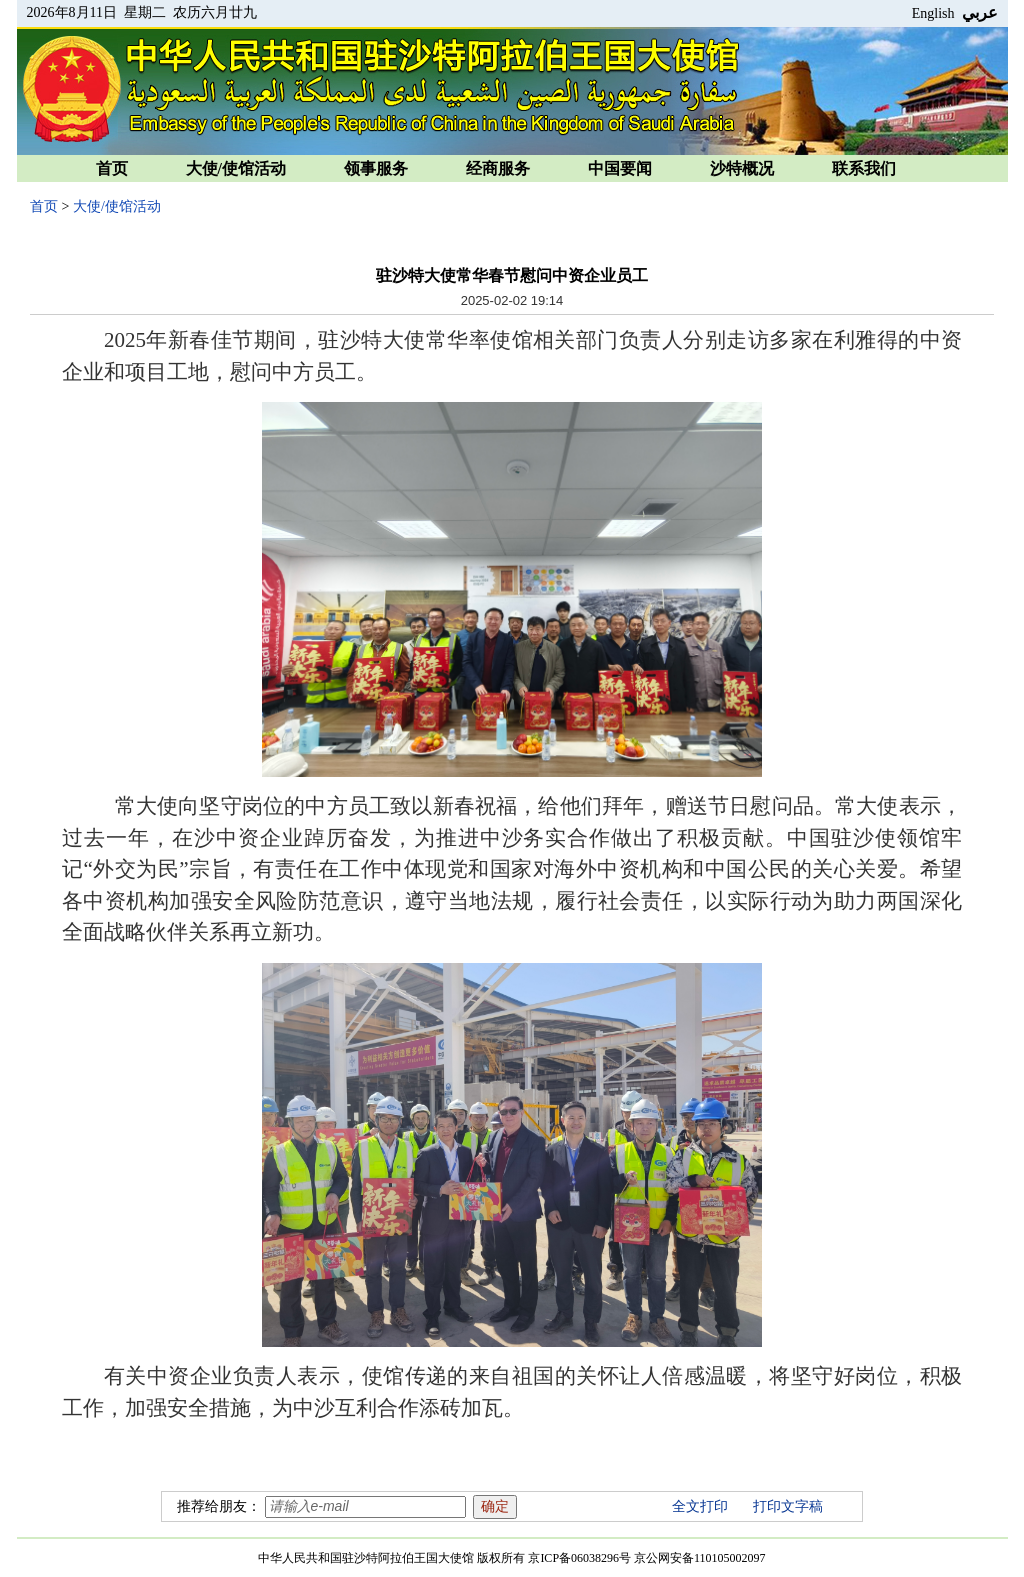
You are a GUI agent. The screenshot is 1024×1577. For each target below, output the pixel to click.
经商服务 (498, 168)
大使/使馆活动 (236, 168)
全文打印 (700, 1506)
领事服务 (376, 168)
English (933, 13)
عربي (980, 12)
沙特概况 (742, 168)
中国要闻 (620, 168)
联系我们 (864, 168)
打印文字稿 (788, 1506)
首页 (112, 168)
